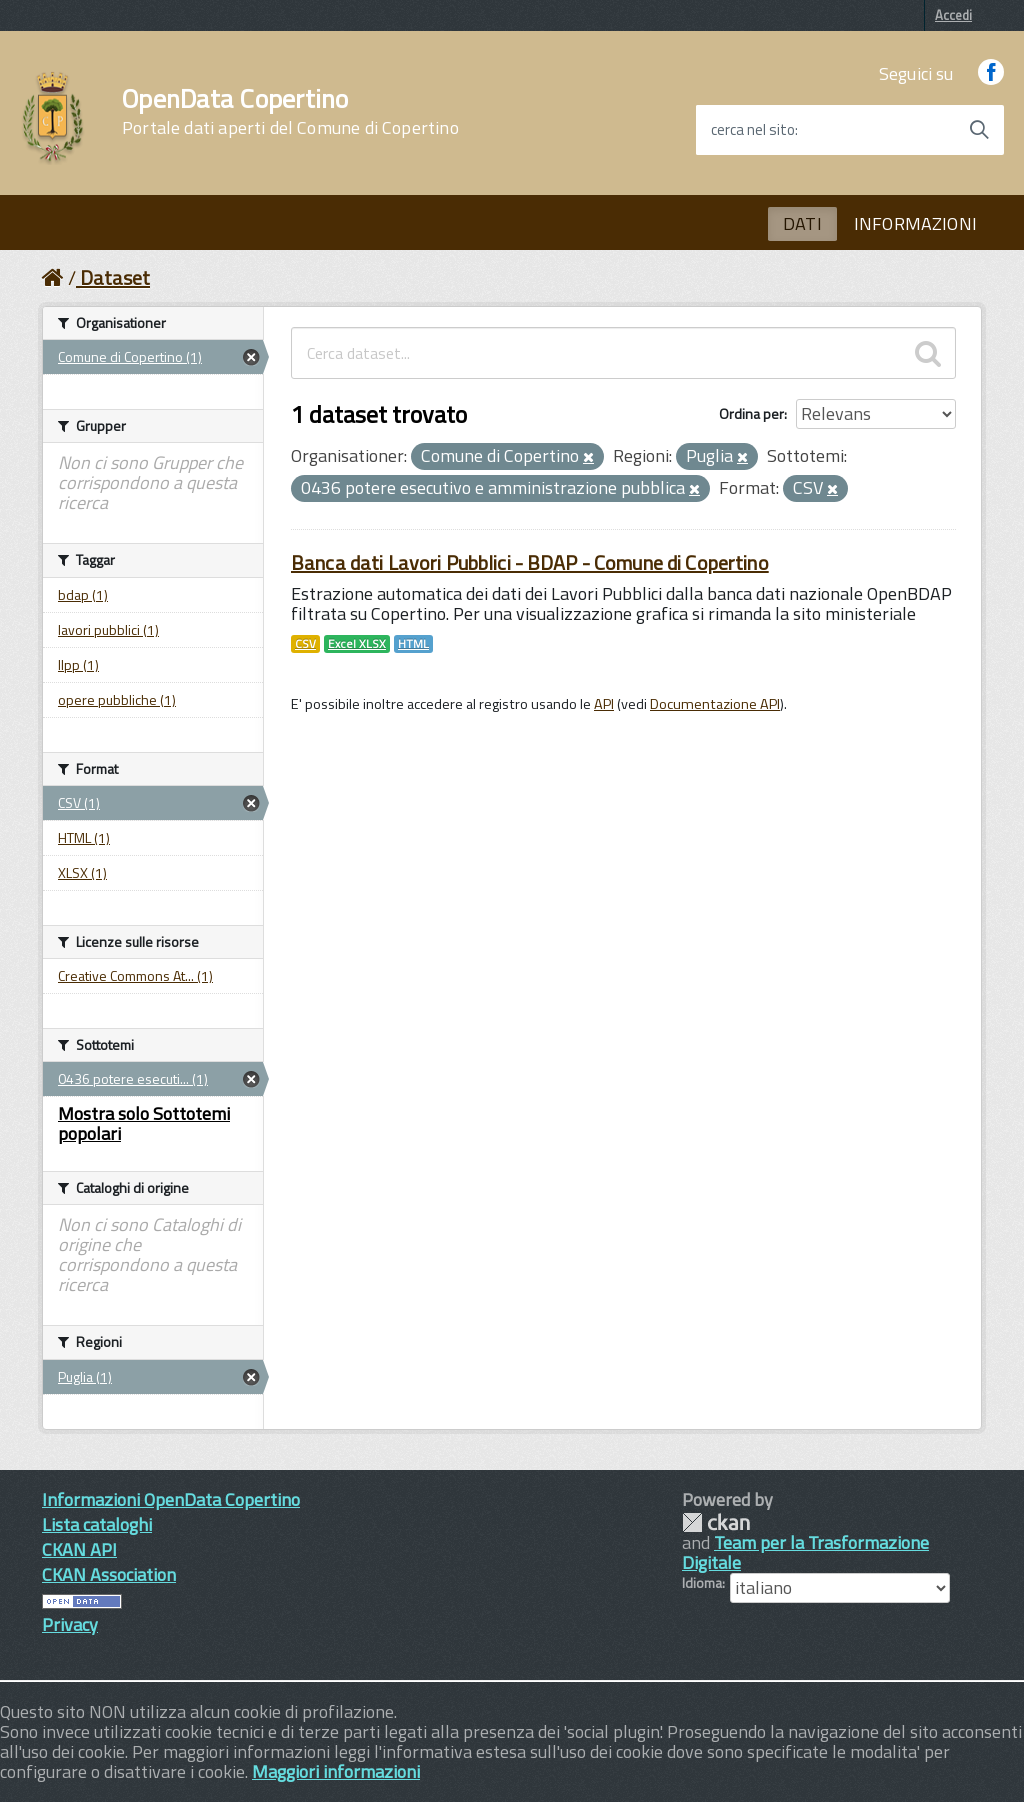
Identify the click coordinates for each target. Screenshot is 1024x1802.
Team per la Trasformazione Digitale (805, 1552)
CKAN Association (109, 1574)
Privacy (70, 1624)
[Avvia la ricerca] (979, 130)
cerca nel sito (753, 130)
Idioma (702, 1583)
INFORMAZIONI (915, 223)
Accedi (953, 15)
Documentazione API (715, 704)
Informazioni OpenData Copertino (171, 1499)
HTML (413, 644)
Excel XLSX (357, 644)
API (604, 704)
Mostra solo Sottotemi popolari (144, 1123)
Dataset (115, 277)
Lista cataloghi (97, 1524)
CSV (305, 644)
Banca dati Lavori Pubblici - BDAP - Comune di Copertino (530, 562)
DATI (802, 223)
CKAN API (79, 1549)
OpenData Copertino (290, 112)
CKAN (716, 1522)
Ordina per (751, 413)
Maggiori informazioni (336, 1771)
